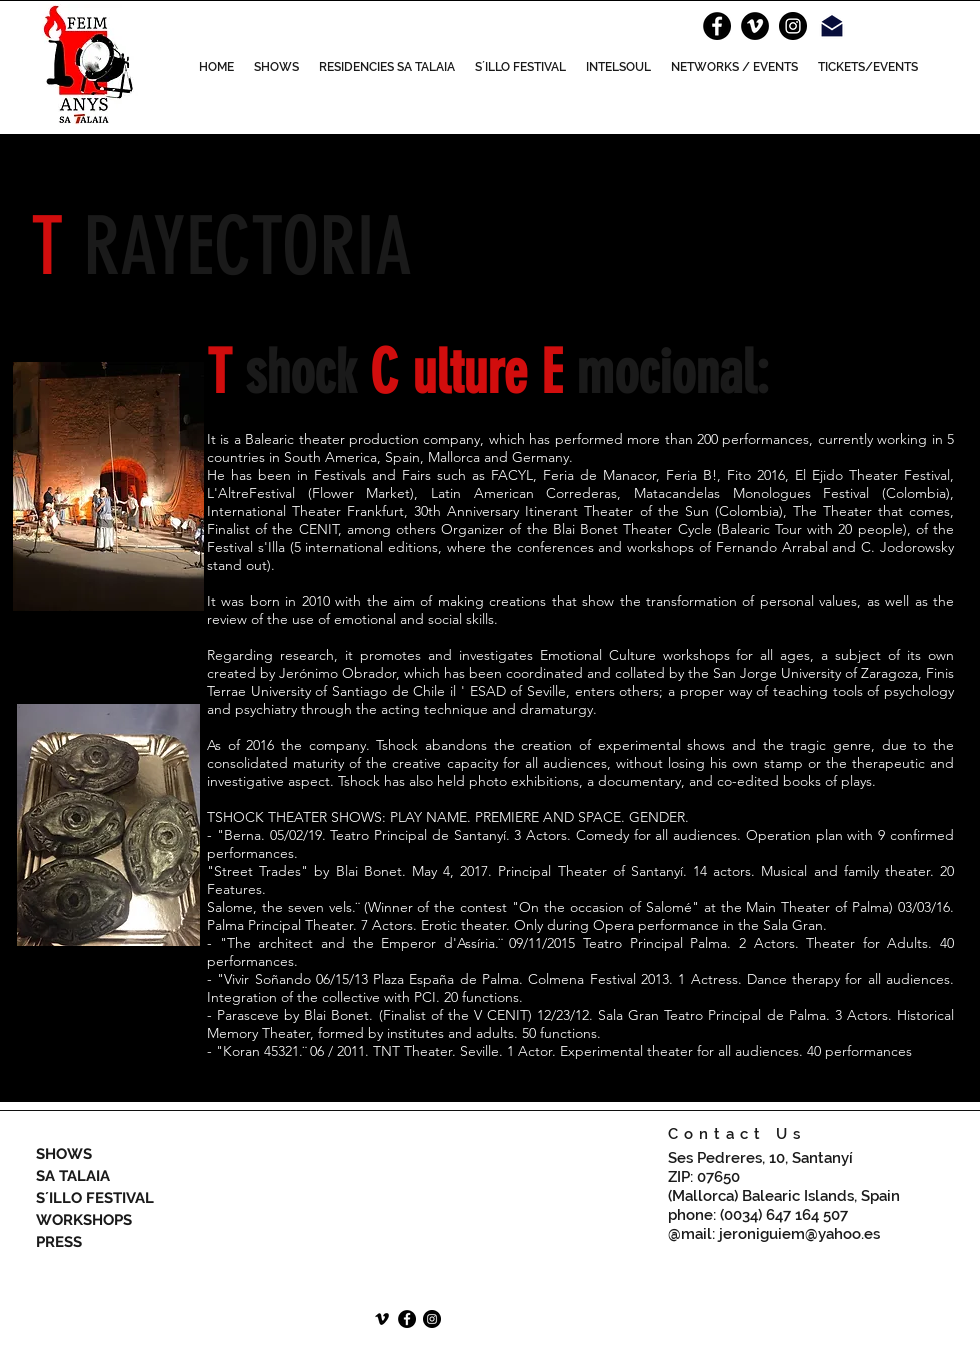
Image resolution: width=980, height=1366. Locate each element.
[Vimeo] (755, 26)
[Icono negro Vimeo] (382, 1319)
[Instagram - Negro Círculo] (793, 26)
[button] (276, 67)
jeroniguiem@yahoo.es (799, 1234)
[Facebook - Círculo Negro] (717, 26)
